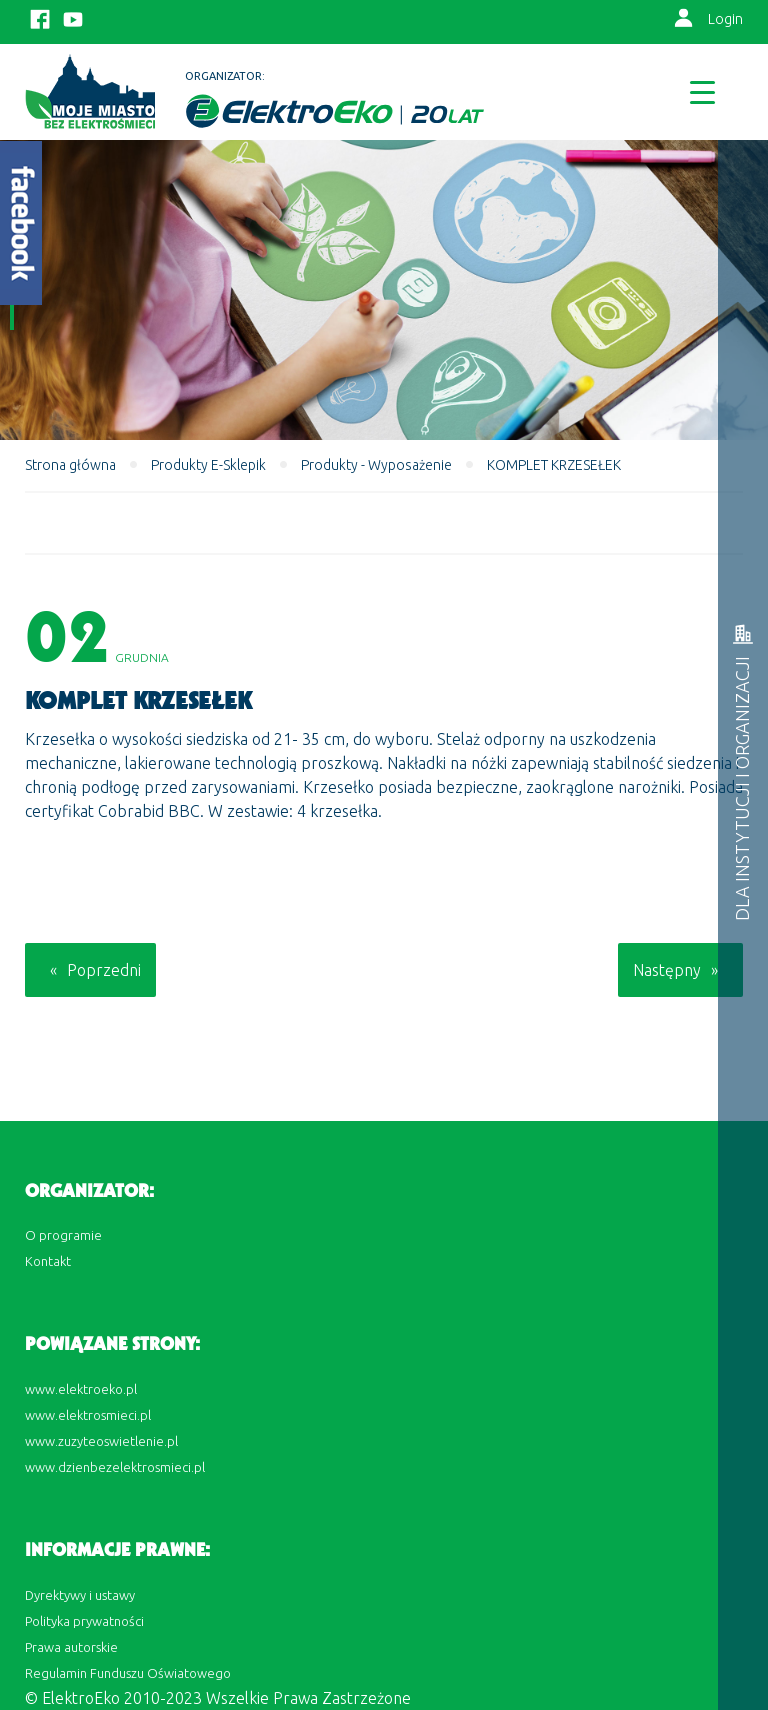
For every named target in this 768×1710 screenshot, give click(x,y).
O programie (63, 1235)
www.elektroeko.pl (81, 1389)
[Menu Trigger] (702, 91)
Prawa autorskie (71, 1647)
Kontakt (48, 1261)
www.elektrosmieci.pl (88, 1415)
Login (725, 19)
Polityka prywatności (84, 1621)
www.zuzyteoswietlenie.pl (101, 1441)
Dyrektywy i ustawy (80, 1595)
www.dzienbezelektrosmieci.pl (115, 1467)
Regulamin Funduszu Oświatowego (128, 1673)
